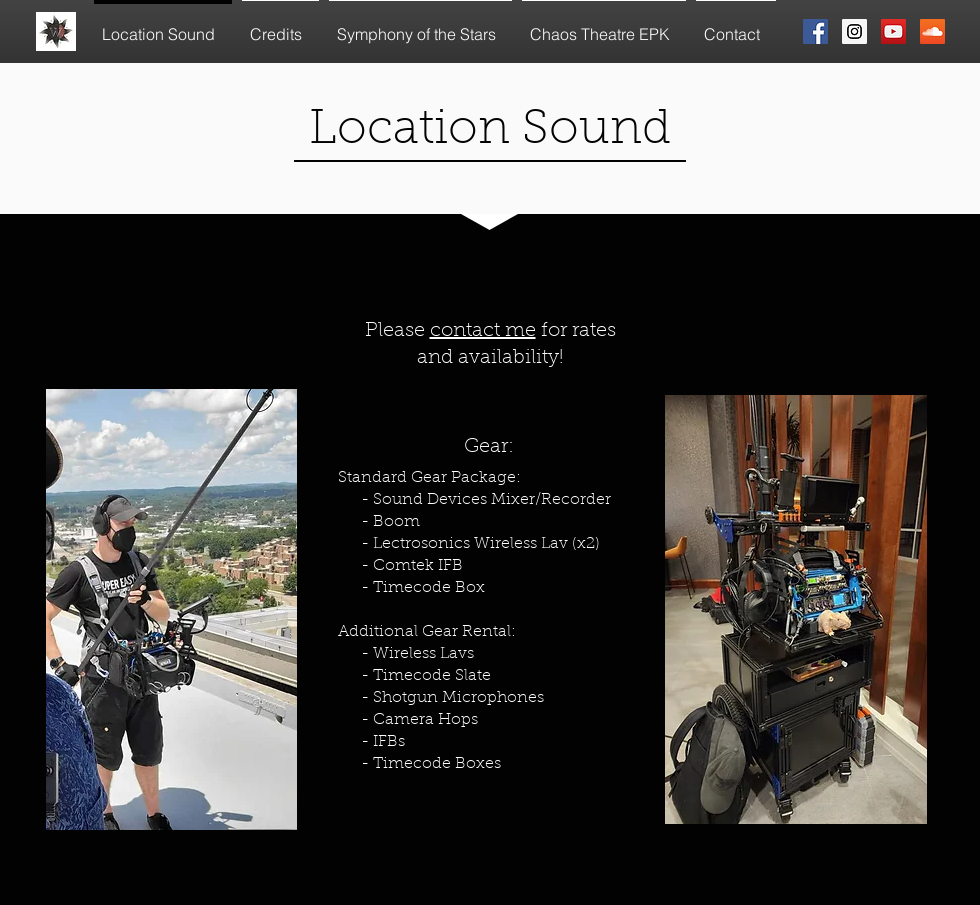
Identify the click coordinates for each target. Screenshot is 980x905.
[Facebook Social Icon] (815, 31)
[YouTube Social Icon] (893, 31)
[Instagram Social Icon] (854, 31)
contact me (483, 331)
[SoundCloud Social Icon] (932, 31)
